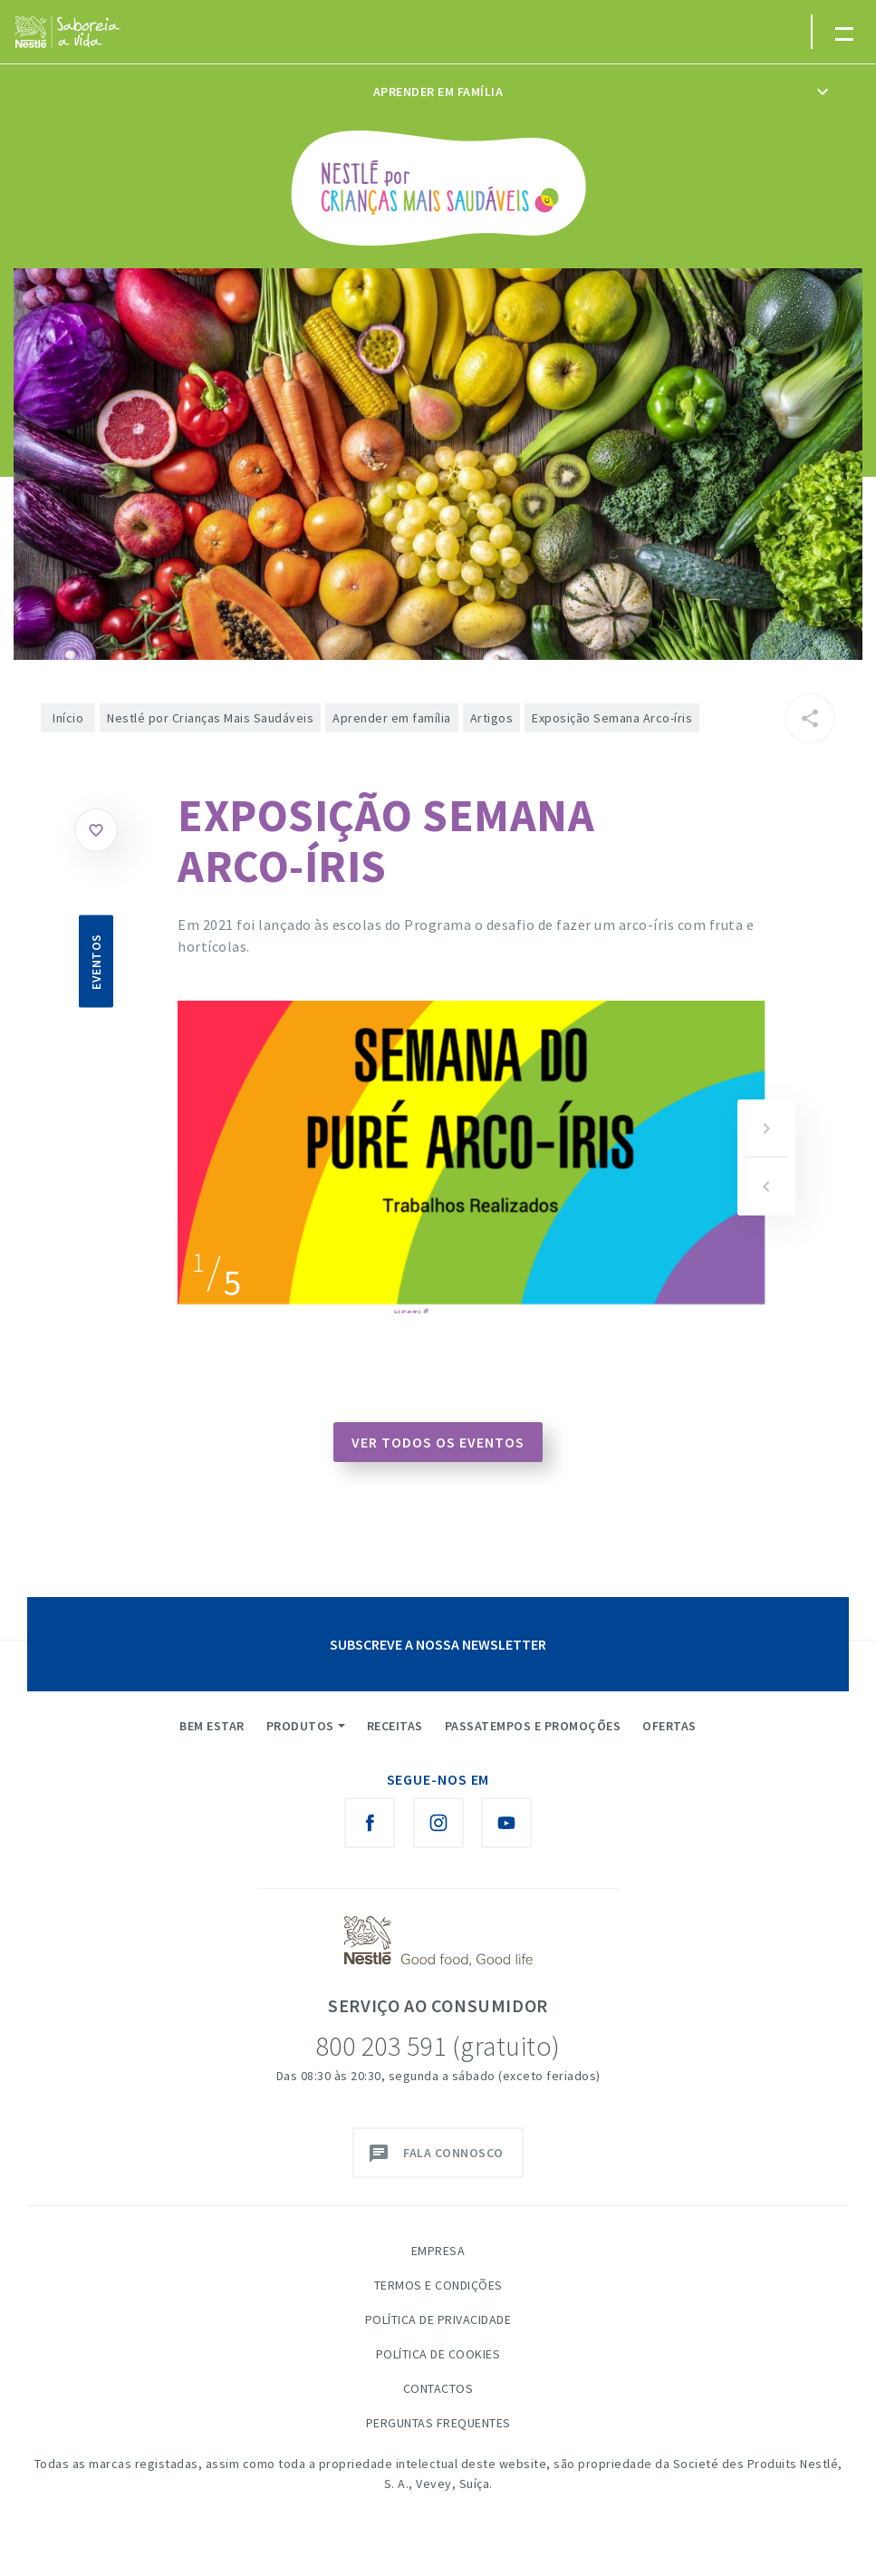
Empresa (438, 2250)
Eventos (96, 962)
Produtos (300, 1726)
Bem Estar (212, 1726)
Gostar (96, 830)
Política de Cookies (438, 2354)
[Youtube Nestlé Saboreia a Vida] (506, 1822)
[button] (766, 1128)
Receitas (395, 1726)
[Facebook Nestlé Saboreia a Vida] (369, 1822)
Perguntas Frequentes (438, 2423)
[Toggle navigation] (843, 32)
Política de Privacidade (438, 2319)
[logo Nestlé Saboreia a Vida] (68, 32)
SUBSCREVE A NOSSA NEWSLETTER (438, 1644)
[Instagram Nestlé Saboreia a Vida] (438, 1822)
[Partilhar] (810, 718)
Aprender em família (438, 91)
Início (68, 718)
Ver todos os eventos (438, 1442)
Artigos (492, 718)
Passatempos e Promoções (533, 1726)
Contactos (438, 2388)
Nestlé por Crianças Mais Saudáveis (210, 718)
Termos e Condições (438, 2285)
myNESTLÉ (757, 39)
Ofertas (669, 1726)
